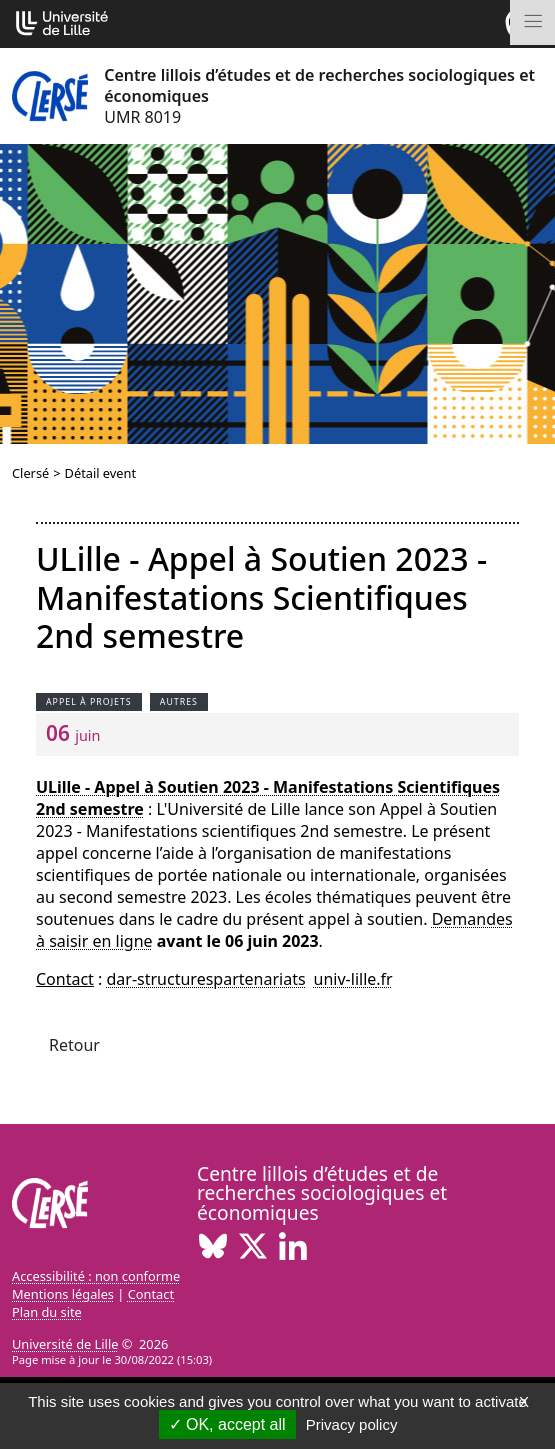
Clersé (30, 473)
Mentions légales (63, 1294)
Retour (74, 1045)
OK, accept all (227, 1424)
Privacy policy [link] (352, 1424)
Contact (151, 1294)
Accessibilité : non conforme (96, 1276)
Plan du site (47, 1312)
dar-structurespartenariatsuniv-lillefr (250, 979)
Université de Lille (65, 1344)
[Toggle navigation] (532, 22)
